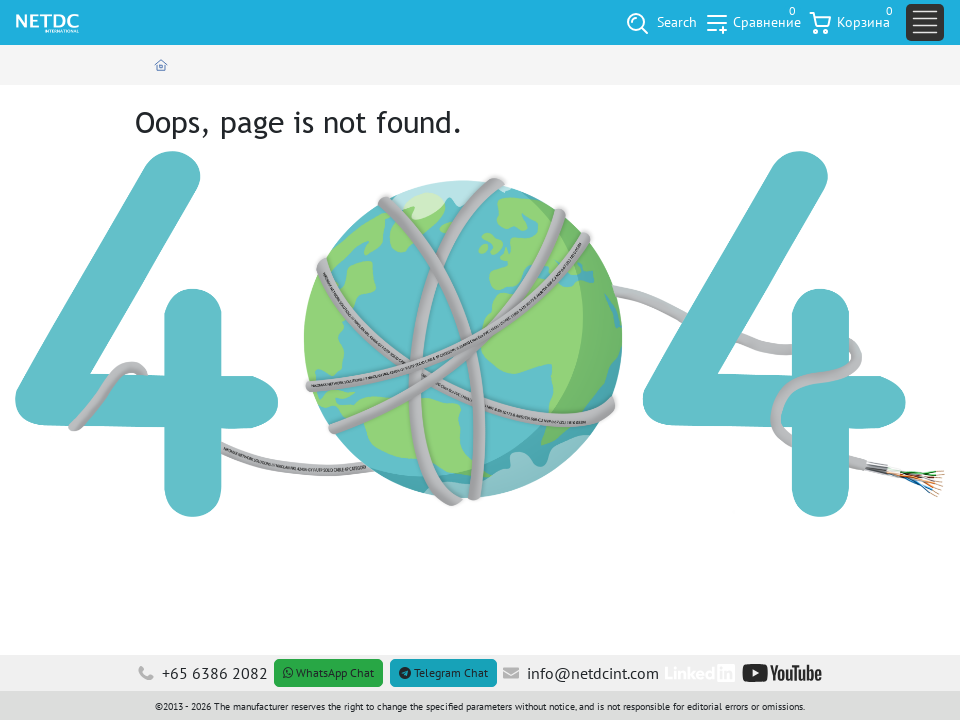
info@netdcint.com (581, 673)
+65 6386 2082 (203, 673)
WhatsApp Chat (328, 672)
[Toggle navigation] (925, 22)
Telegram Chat (443, 672)
